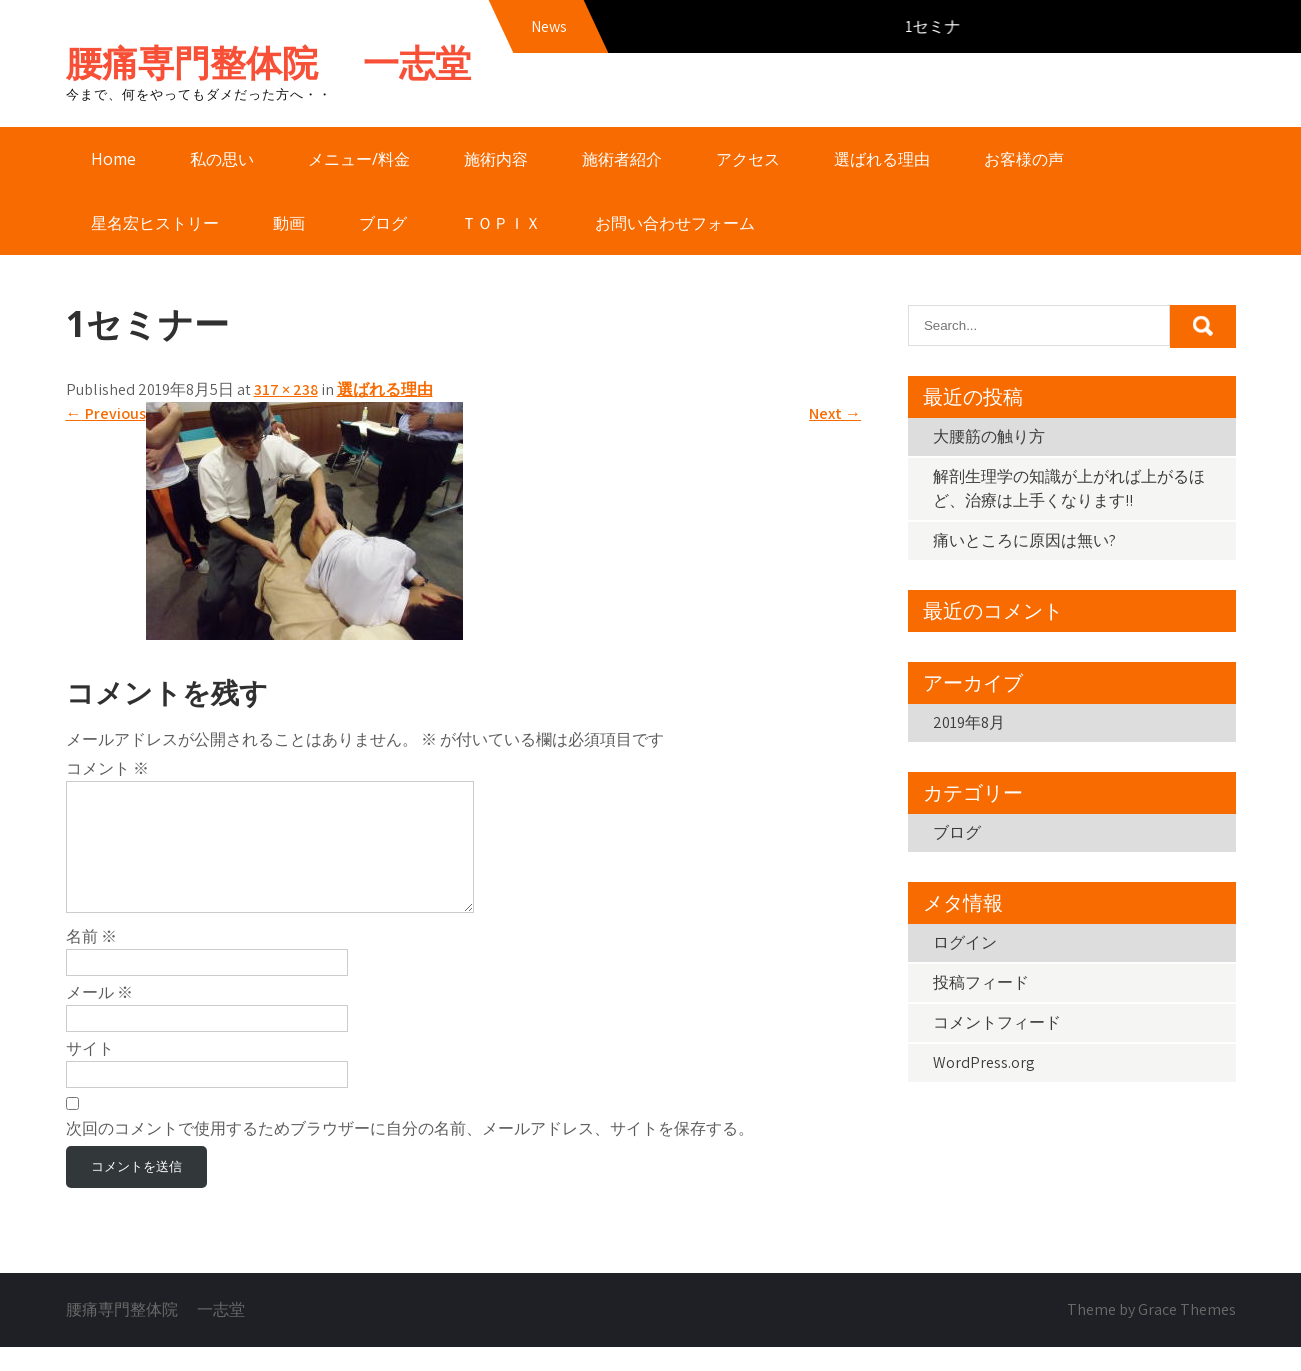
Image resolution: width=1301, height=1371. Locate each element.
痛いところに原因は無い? (1024, 540)
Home (113, 159)
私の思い (222, 159)
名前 (91, 960)
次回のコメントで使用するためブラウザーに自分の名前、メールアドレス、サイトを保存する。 (410, 1152)
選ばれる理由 (882, 159)
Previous (106, 413)
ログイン (965, 942)
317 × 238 (286, 389)
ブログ (383, 223)
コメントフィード (997, 1022)
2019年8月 (969, 722)
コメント (107, 768)
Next (835, 413)
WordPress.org (984, 1062)
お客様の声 (1024, 159)
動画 (289, 223)
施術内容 (496, 159)
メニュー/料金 (359, 159)
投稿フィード (981, 982)
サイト (90, 1072)
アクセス (748, 159)
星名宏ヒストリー (155, 223)
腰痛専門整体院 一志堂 (268, 62)
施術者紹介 (622, 159)
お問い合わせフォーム (675, 223)
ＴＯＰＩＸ (501, 223)
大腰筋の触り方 (989, 436)
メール (99, 1016)
